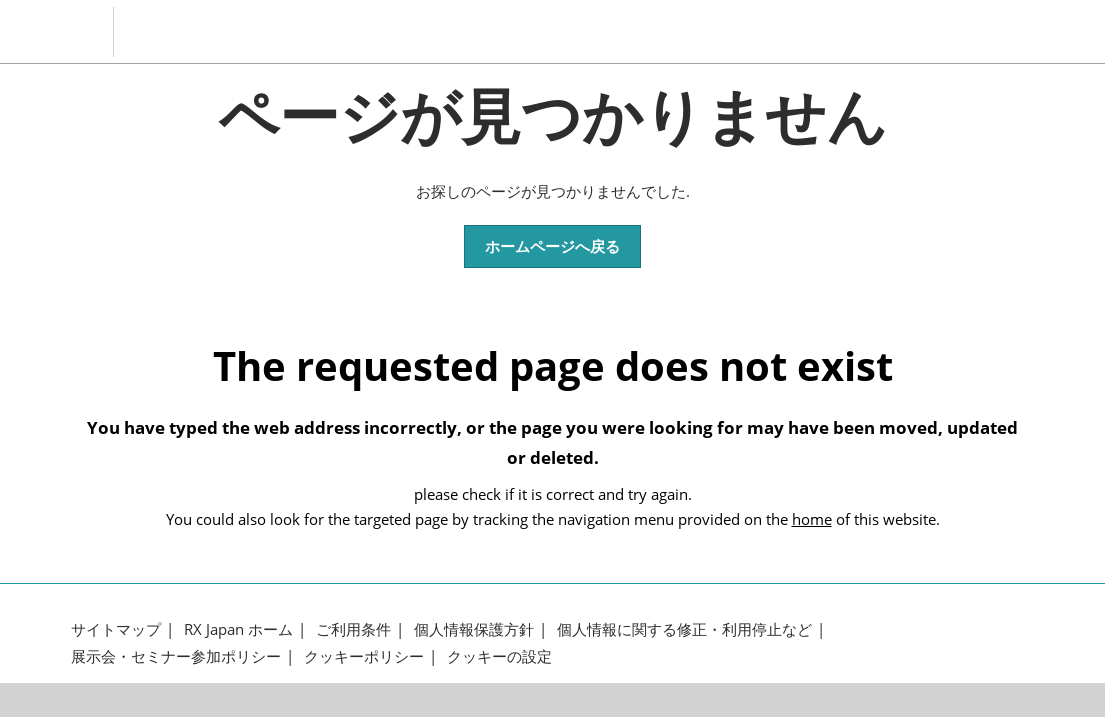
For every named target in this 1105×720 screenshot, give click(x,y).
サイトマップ (116, 629)
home (812, 519)
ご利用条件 (353, 629)
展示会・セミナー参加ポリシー (176, 656)
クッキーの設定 (499, 656)
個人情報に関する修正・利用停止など (684, 629)
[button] (552, 247)
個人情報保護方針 (474, 629)
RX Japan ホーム (238, 629)
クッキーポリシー (364, 656)
